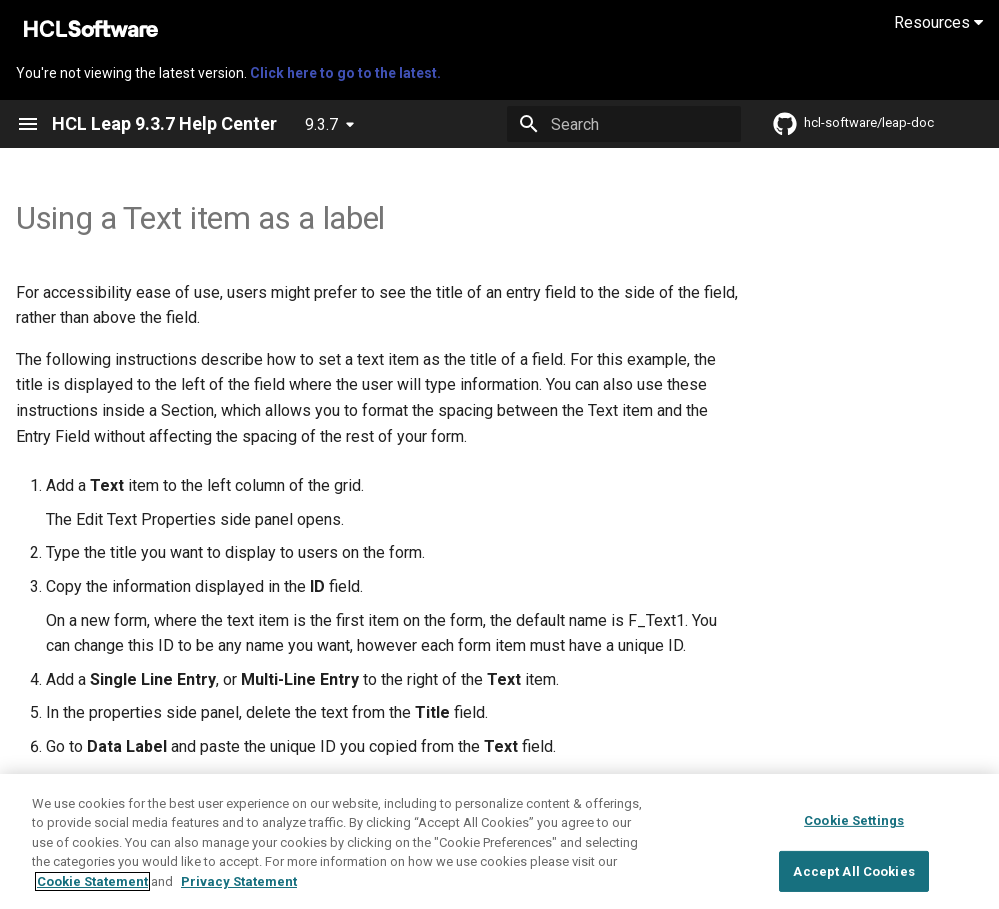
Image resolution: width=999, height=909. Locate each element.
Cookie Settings (854, 834)
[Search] (624, 124)
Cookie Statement (92, 895)
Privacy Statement (239, 895)
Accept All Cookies (853, 885)
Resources (938, 22)
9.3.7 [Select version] (321, 124)
